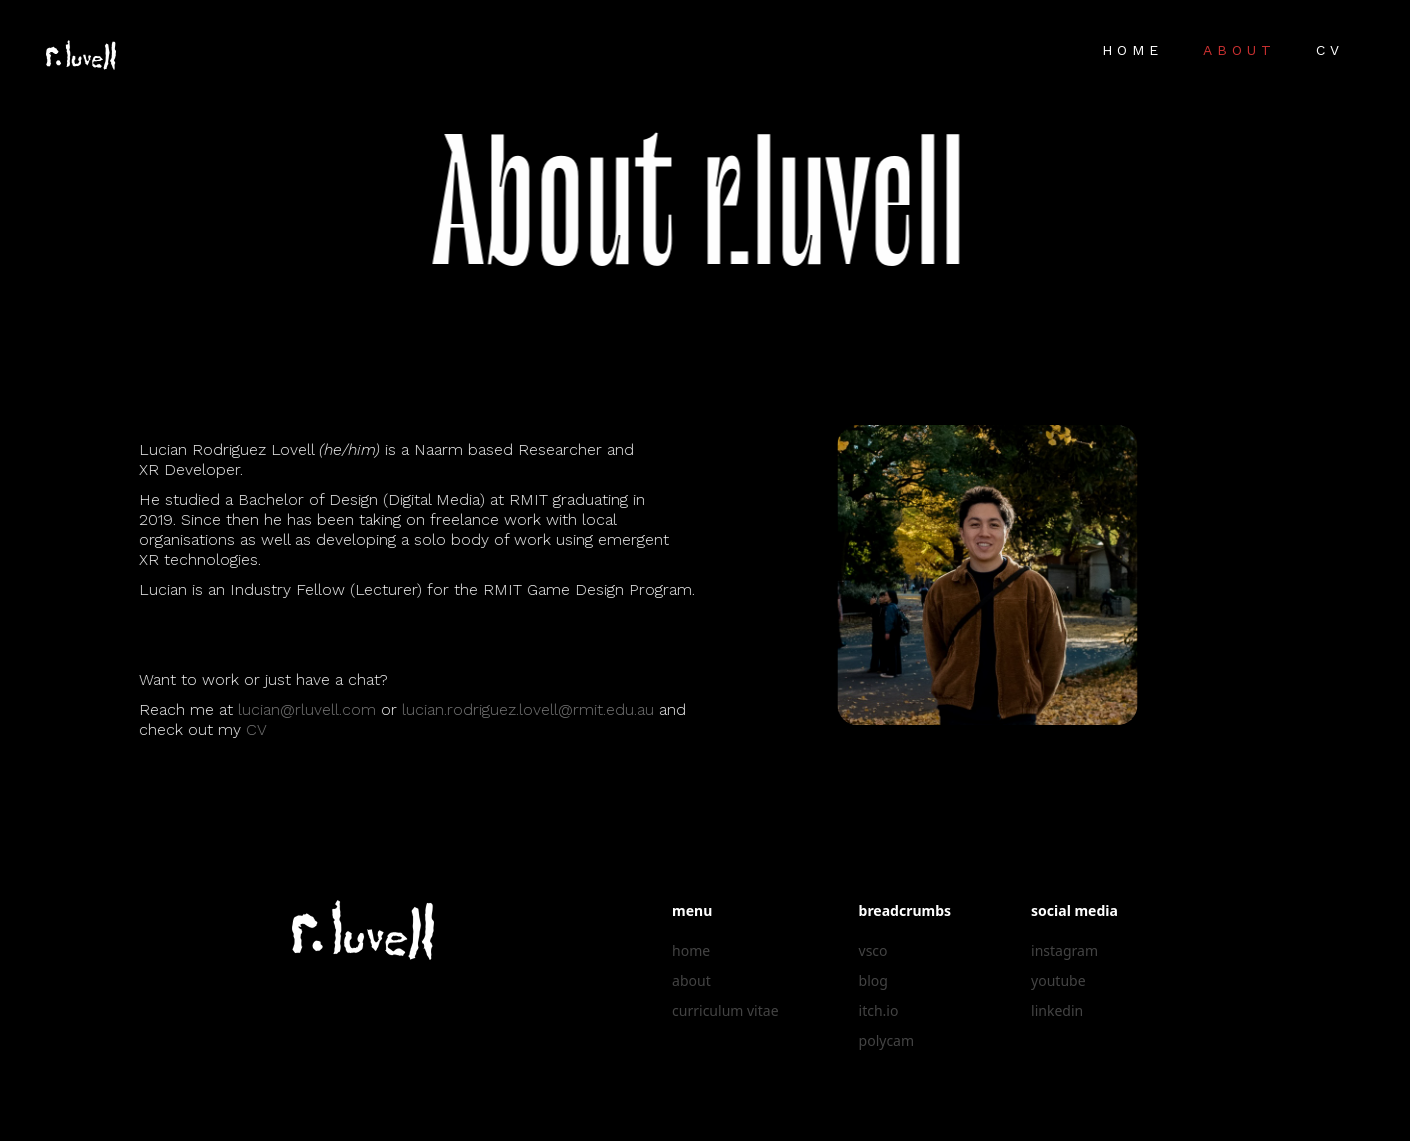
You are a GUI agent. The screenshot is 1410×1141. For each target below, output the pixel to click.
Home (1132, 50)
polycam (887, 1040)
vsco (873, 950)
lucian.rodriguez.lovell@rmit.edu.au (525, 709)
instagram (1064, 950)
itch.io (879, 1010)
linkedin (1057, 1010)
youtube (1058, 980)
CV (1330, 50)
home (691, 950)
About (1239, 50)
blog (873, 980)
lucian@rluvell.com (304, 709)
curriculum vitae (725, 1010)
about (691, 980)
